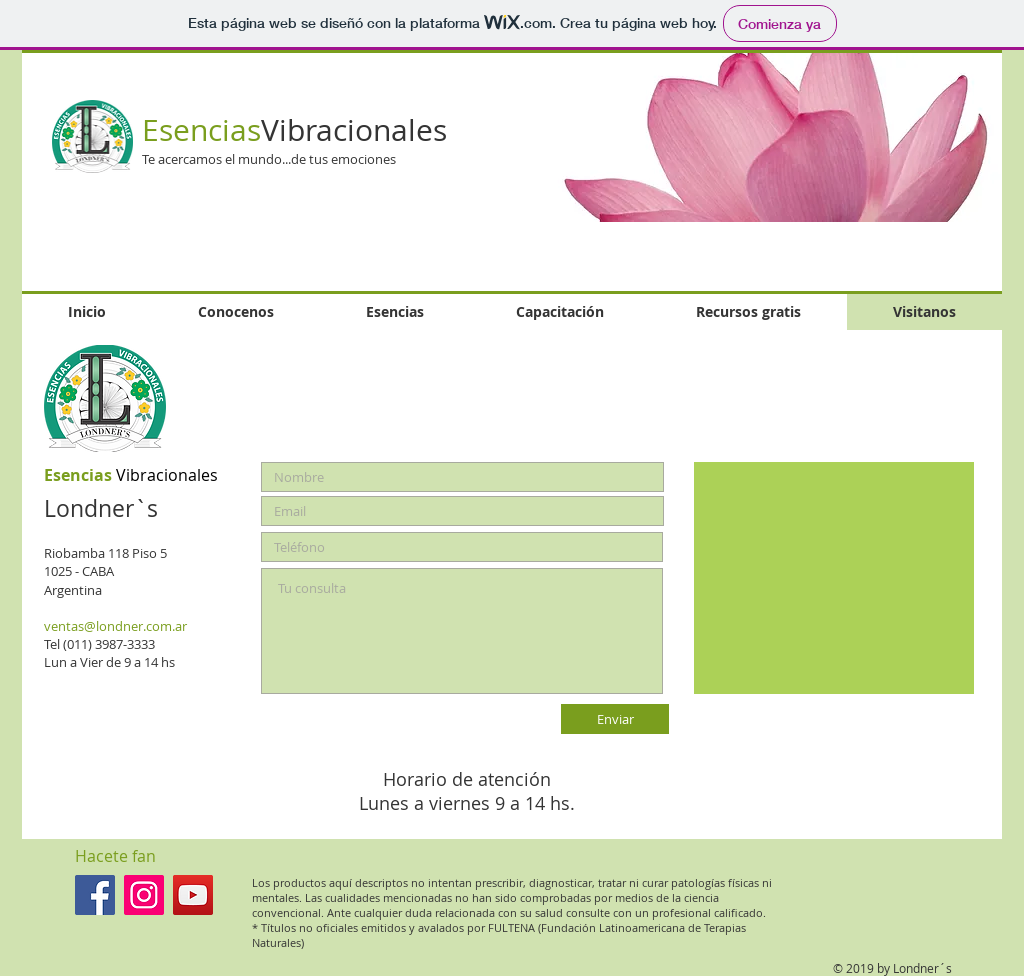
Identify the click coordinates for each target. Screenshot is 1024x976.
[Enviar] (615, 719)
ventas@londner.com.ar (115, 626)
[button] (751, 137)
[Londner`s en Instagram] (144, 895)
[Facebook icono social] (95, 895)
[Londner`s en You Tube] (193, 895)
